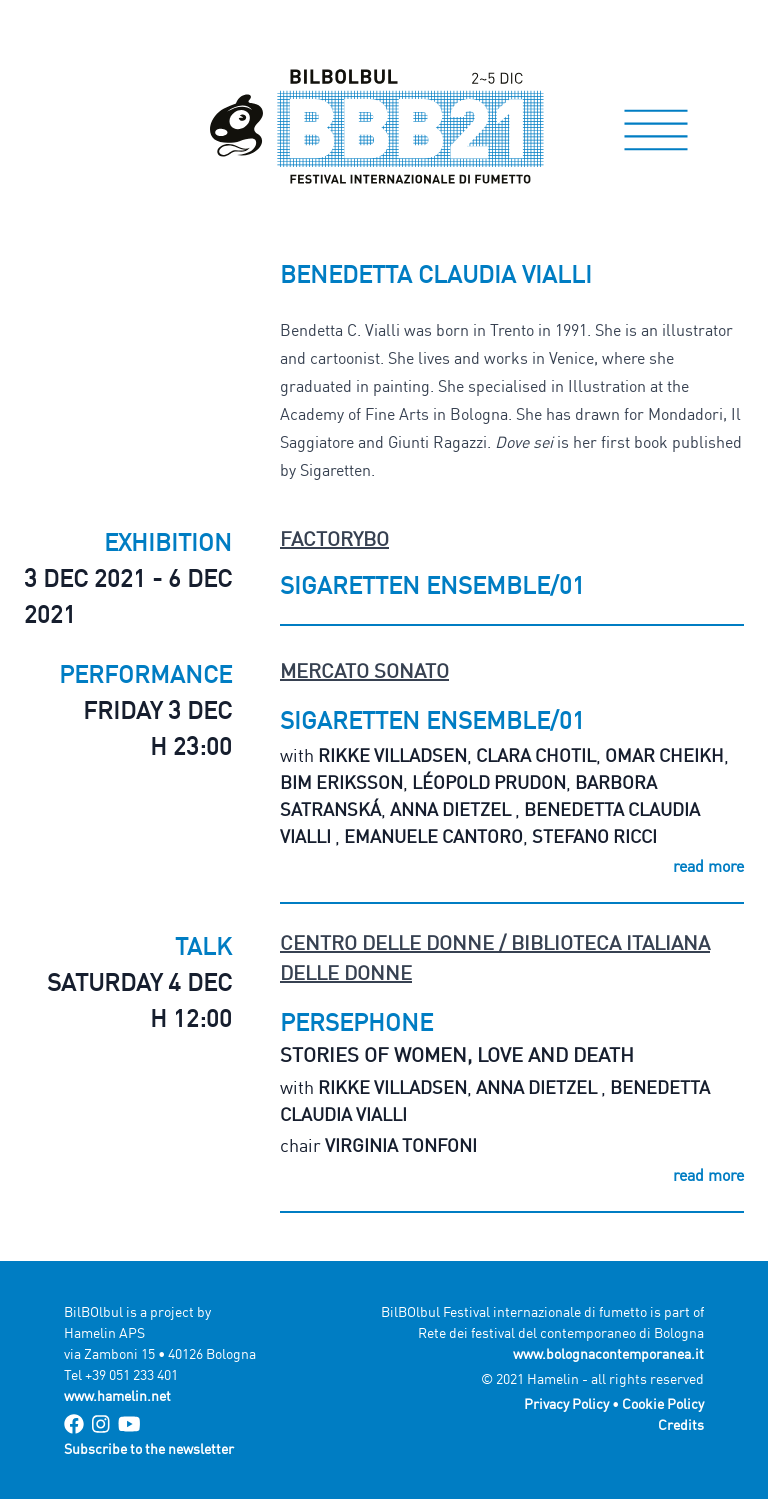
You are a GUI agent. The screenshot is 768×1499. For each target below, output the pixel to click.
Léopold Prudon (489, 782)
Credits (681, 1424)
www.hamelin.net (117, 1395)
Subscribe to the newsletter (149, 1448)
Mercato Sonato (364, 670)
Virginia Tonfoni (401, 1145)
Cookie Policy (663, 1403)
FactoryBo (334, 538)
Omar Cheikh (664, 755)
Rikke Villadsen (392, 755)
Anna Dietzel (452, 809)
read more (708, 866)
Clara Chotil (536, 755)
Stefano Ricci (594, 836)
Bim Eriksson (341, 782)
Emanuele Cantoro (433, 836)
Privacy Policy (566, 1403)
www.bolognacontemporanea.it (608, 1353)
